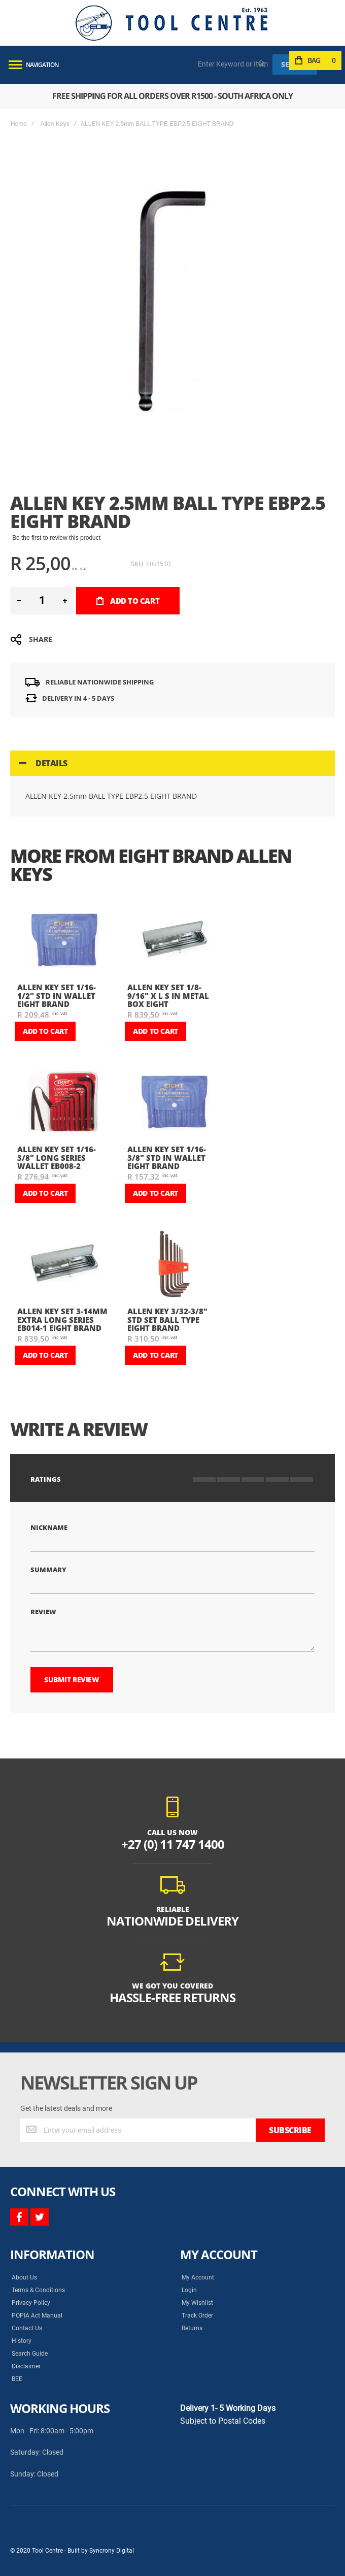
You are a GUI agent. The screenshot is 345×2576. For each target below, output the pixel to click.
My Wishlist (197, 2302)
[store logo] (171, 23)
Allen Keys (55, 123)
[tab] (172, 763)
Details (51, 763)
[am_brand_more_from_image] (64, 940)
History (21, 2340)
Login (189, 2290)
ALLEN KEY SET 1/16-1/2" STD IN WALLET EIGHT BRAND (56, 995)
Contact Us (27, 2328)
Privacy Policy (31, 2302)
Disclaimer (26, 2366)
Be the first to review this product (56, 537)
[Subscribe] (290, 2130)
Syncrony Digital (111, 2550)
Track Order (197, 2315)
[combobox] (233, 64)
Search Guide (30, 2353)
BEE (17, 2379)
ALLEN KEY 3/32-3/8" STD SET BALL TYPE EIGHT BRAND (167, 1319)
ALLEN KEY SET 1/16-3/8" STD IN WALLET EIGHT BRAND (166, 1157)
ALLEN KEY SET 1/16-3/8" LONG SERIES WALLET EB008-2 (56, 1157)
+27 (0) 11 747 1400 (172, 1844)
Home (19, 123)
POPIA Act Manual (37, 2315)
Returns (192, 2328)
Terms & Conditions (38, 2290)
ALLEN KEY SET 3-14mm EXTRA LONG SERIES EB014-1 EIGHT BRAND (62, 1319)
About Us (24, 2277)
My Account (198, 2277)
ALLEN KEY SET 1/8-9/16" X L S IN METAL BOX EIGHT (168, 995)
